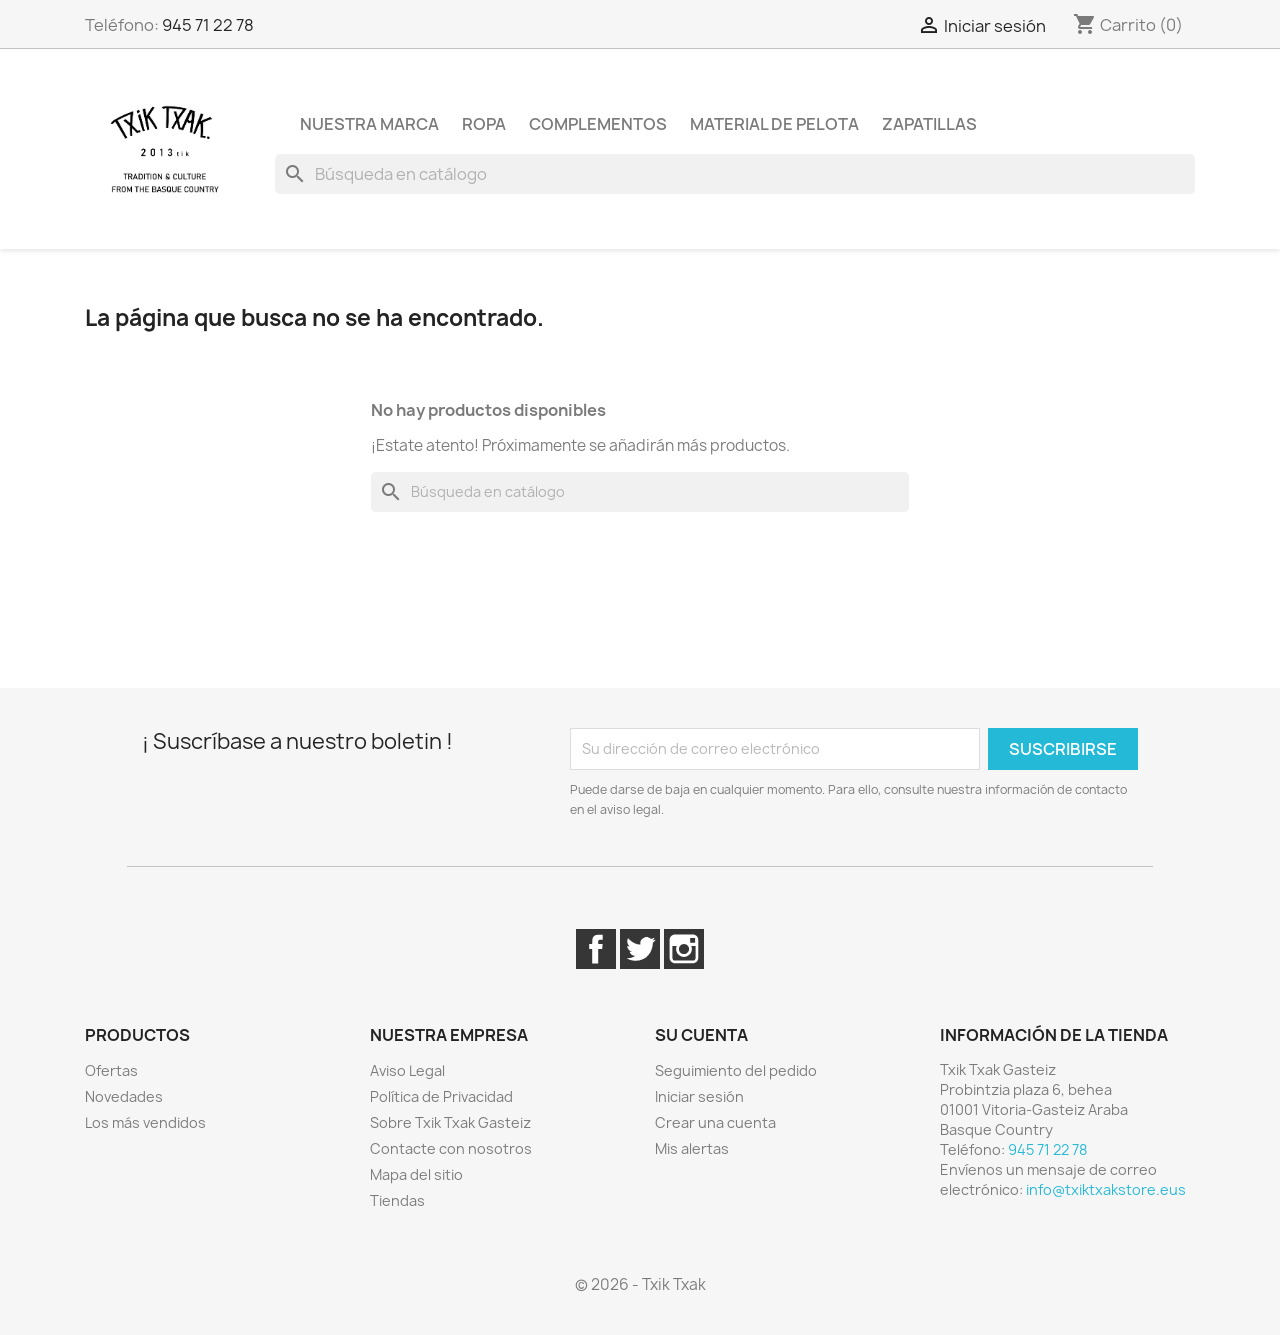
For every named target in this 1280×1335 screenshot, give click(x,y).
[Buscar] (735, 174)
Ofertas (111, 1070)
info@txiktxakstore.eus (1106, 1189)
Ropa (484, 124)
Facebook (596, 949)
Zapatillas (929, 124)
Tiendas (397, 1200)
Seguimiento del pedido (736, 1070)
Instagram (684, 949)
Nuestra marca (369, 124)
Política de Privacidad (441, 1096)
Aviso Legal (407, 1070)
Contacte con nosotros (451, 1148)
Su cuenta (701, 1035)
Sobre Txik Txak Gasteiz (450, 1122)
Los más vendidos (145, 1122)
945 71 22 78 (208, 25)
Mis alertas (692, 1148)
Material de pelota (774, 124)
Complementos (598, 124)
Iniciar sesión (699, 1096)
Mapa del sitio (416, 1174)
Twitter (640, 949)
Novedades (124, 1096)
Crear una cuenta (715, 1122)
